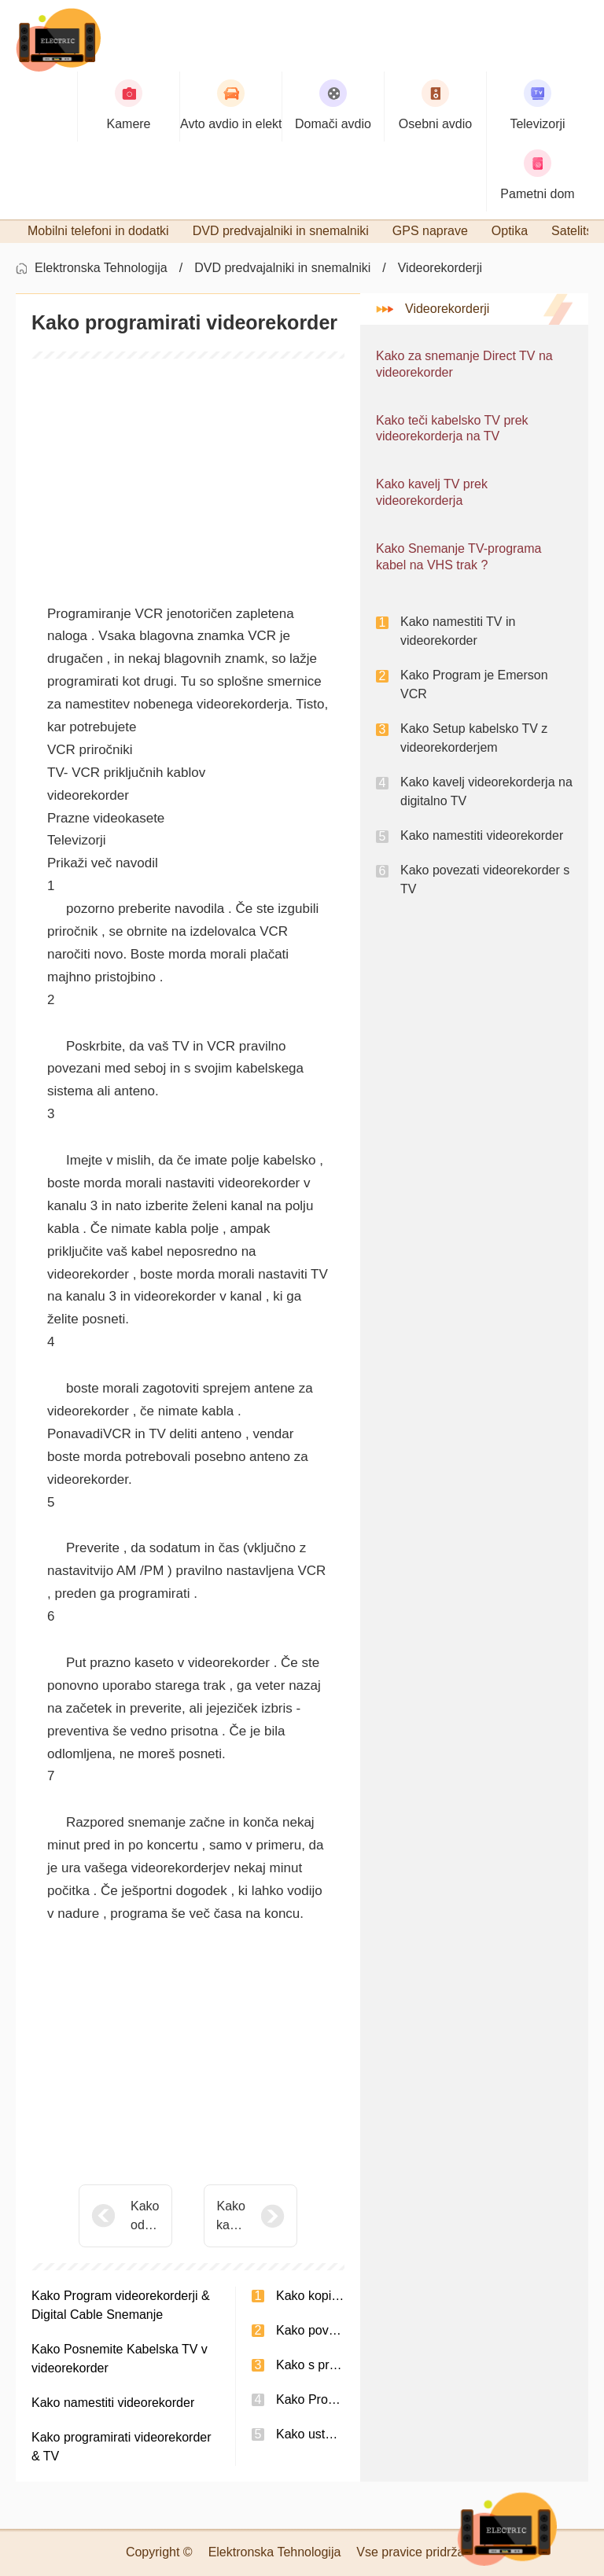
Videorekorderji (440, 267)
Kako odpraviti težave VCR (145, 2217)
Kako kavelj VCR (230, 2217)
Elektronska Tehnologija (101, 267)
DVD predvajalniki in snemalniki (282, 267)
